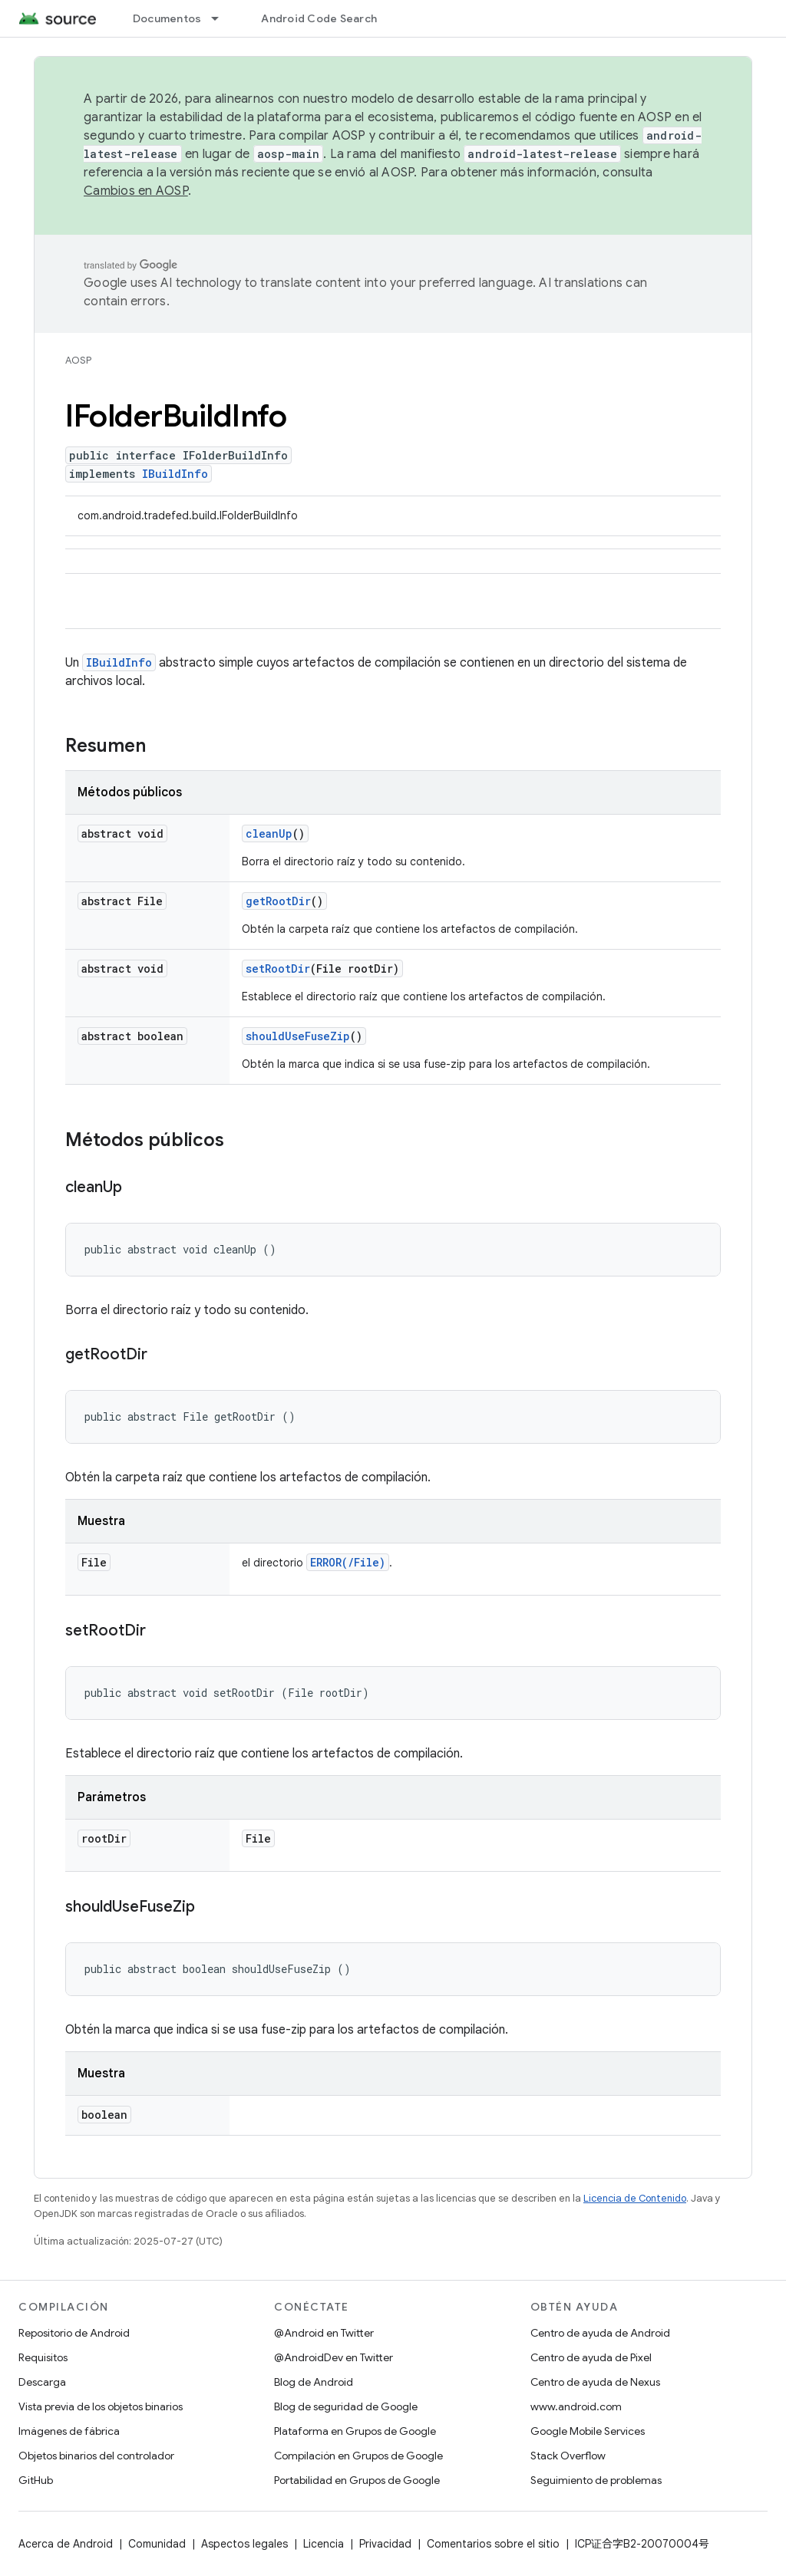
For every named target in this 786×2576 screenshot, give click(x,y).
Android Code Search (319, 18)
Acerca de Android (65, 2544)
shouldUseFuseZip (298, 1036)
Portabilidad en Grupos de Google (357, 2480)
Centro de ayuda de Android (600, 2333)
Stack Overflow (568, 2455)
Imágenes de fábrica (69, 2431)
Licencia (323, 2544)
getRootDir (278, 901)
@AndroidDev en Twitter (333, 2357)
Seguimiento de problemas (596, 2480)
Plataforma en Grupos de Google (355, 2431)
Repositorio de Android (74, 2333)
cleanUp (269, 833)
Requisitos (43, 2357)
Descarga (42, 2382)
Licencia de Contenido (634, 2198)
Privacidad (385, 2544)
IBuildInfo (175, 473)
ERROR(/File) (347, 1562)
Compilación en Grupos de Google (358, 2455)
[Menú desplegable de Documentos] (222, 18)
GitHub (35, 2480)
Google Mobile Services (587, 2431)
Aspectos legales (244, 2544)
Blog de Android (313, 2382)
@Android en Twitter (324, 2333)
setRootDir (278, 968)
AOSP (78, 360)
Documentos (167, 18)
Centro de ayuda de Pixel (591, 2357)
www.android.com (576, 2406)
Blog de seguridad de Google (346, 2406)
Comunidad (157, 2544)
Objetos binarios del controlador (96, 2455)
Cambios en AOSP (136, 191)
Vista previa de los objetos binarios (100, 2406)
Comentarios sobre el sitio (493, 2544)
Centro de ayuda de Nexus (595, 2382)
